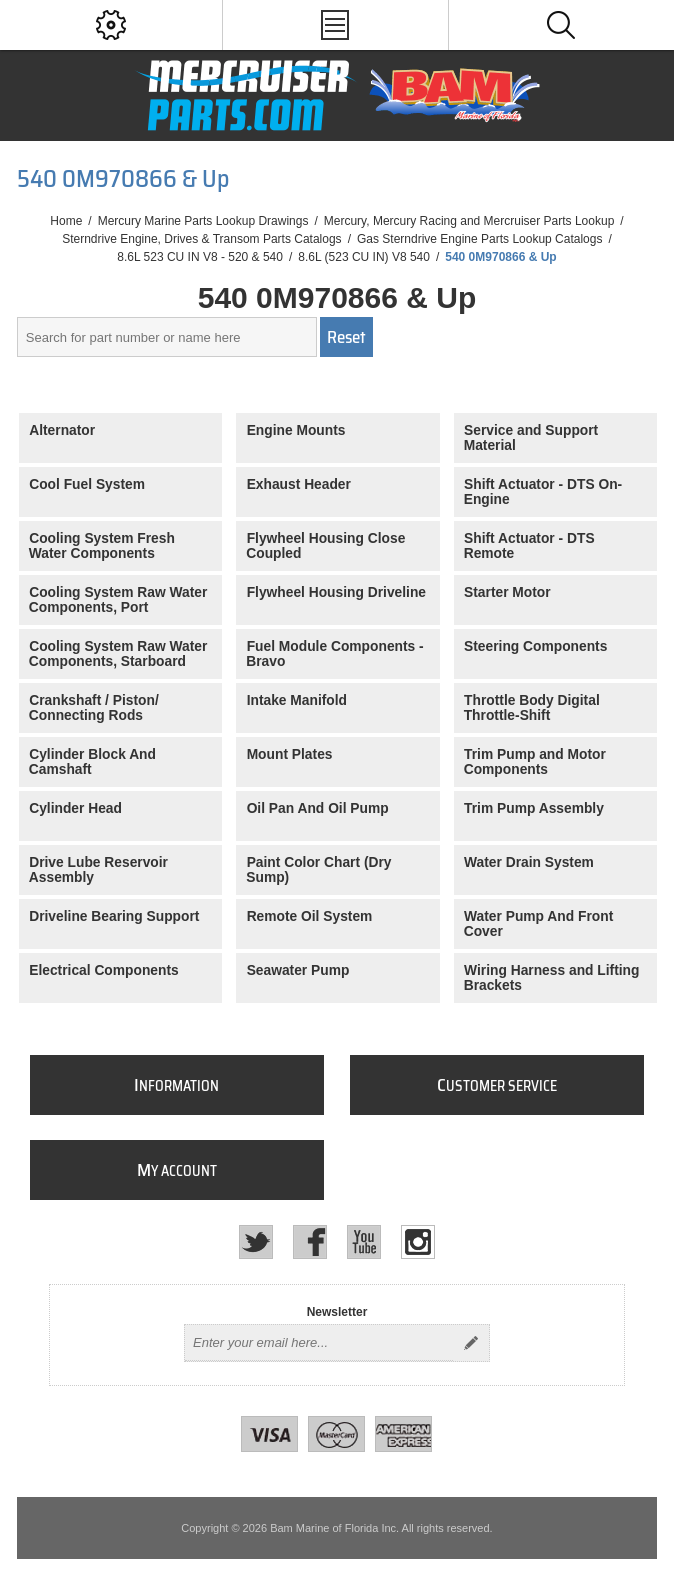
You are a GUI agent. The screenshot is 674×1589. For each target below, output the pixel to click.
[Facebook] (310, 1242)
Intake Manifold (297, 700)
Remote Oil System (310, 916)
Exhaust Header (299, 484)
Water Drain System (529, 862)
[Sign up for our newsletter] (319, 1343)
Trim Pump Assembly (534, 808)
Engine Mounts (296, 430)
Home (66, 221)
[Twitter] (256, 1242)
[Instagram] (418, 1242)
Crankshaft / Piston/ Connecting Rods (94, 708)
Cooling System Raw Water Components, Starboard (118, 654)
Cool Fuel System (87, 484)
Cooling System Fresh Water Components (102, 546)
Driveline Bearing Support (114, 916)
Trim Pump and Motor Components (535, 762)
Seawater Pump (298, 970)
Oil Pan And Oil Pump (318, 808)
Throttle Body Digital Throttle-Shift (532, 708)
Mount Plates (290, 754)
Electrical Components (104, 970)
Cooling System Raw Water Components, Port (118, 600)
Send (471, 1343)
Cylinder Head (75, 808)
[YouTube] (364, 1242)
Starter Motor (507, 592)
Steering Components (535, 646)
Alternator (62, 430)
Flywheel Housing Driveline (336, 592)
